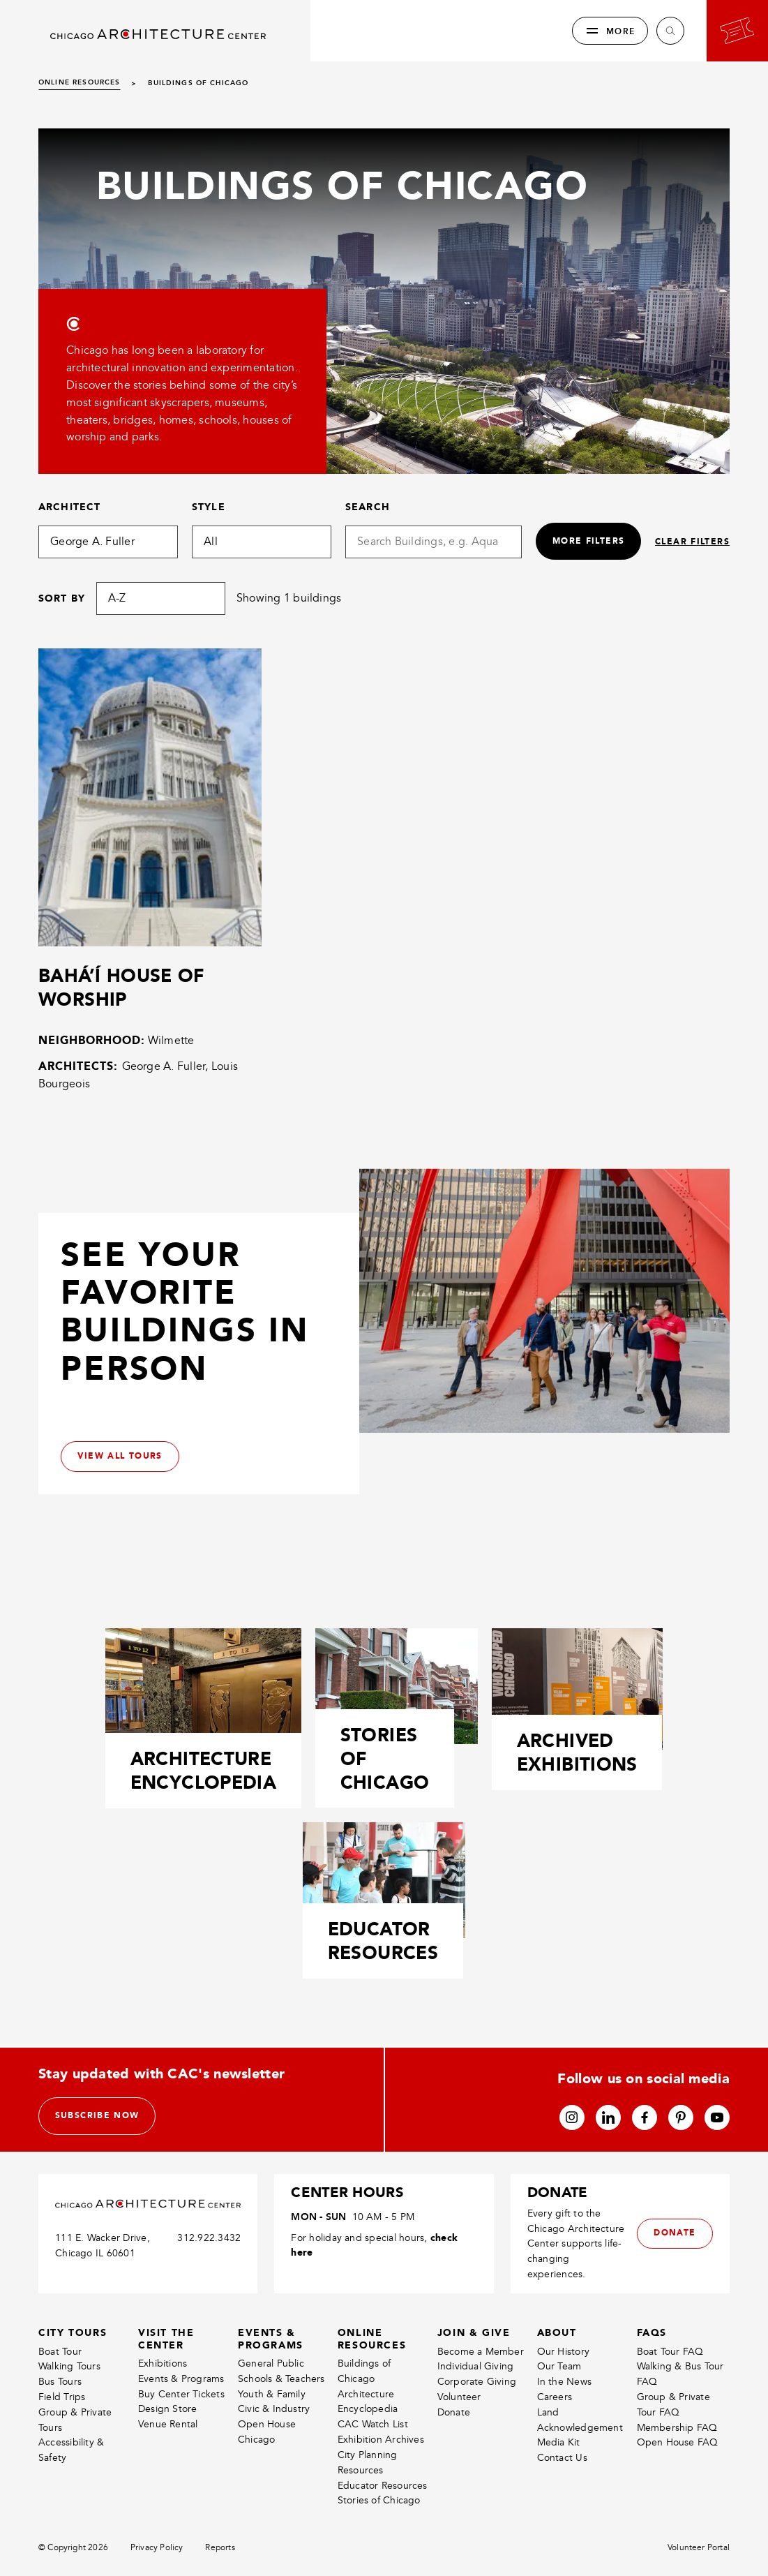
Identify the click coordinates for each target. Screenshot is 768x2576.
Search (367, 506)
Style (208, 506)
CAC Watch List (373, 2425)
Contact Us (562, 2458)
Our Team (559, 2367)
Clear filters (692, 542)
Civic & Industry (274, 2409)
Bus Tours (60, 2382)
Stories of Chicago (379, 2501)
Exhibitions (162, 2363)
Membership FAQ (677, 2428)
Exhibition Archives (381, 2439)
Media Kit (558, 2443)
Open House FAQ (677, 2443)
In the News (564, 2382)
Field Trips (61, 2397)
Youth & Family (272, 2394)
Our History (563, 2352)
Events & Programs (181, 2379)
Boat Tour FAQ (670, 2352)
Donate (453, 2412)
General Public (271, 2363)
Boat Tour (60, 2352)
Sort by (61, 598)
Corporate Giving (476, 2382)
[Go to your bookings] (737, 30)
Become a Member (480, 2352)
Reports (219, 2548)
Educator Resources (383, 2486)
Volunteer (459, 2397)
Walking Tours (69, 2367)
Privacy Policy (156, 2548)
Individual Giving (475, 2367)
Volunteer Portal (699, 2548)
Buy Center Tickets (181, 2394)
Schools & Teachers (281, 2379)
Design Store (167, 2409)
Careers (554, 2397)
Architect (69, 506)
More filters (587, 541)
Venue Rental (168, 2425)
